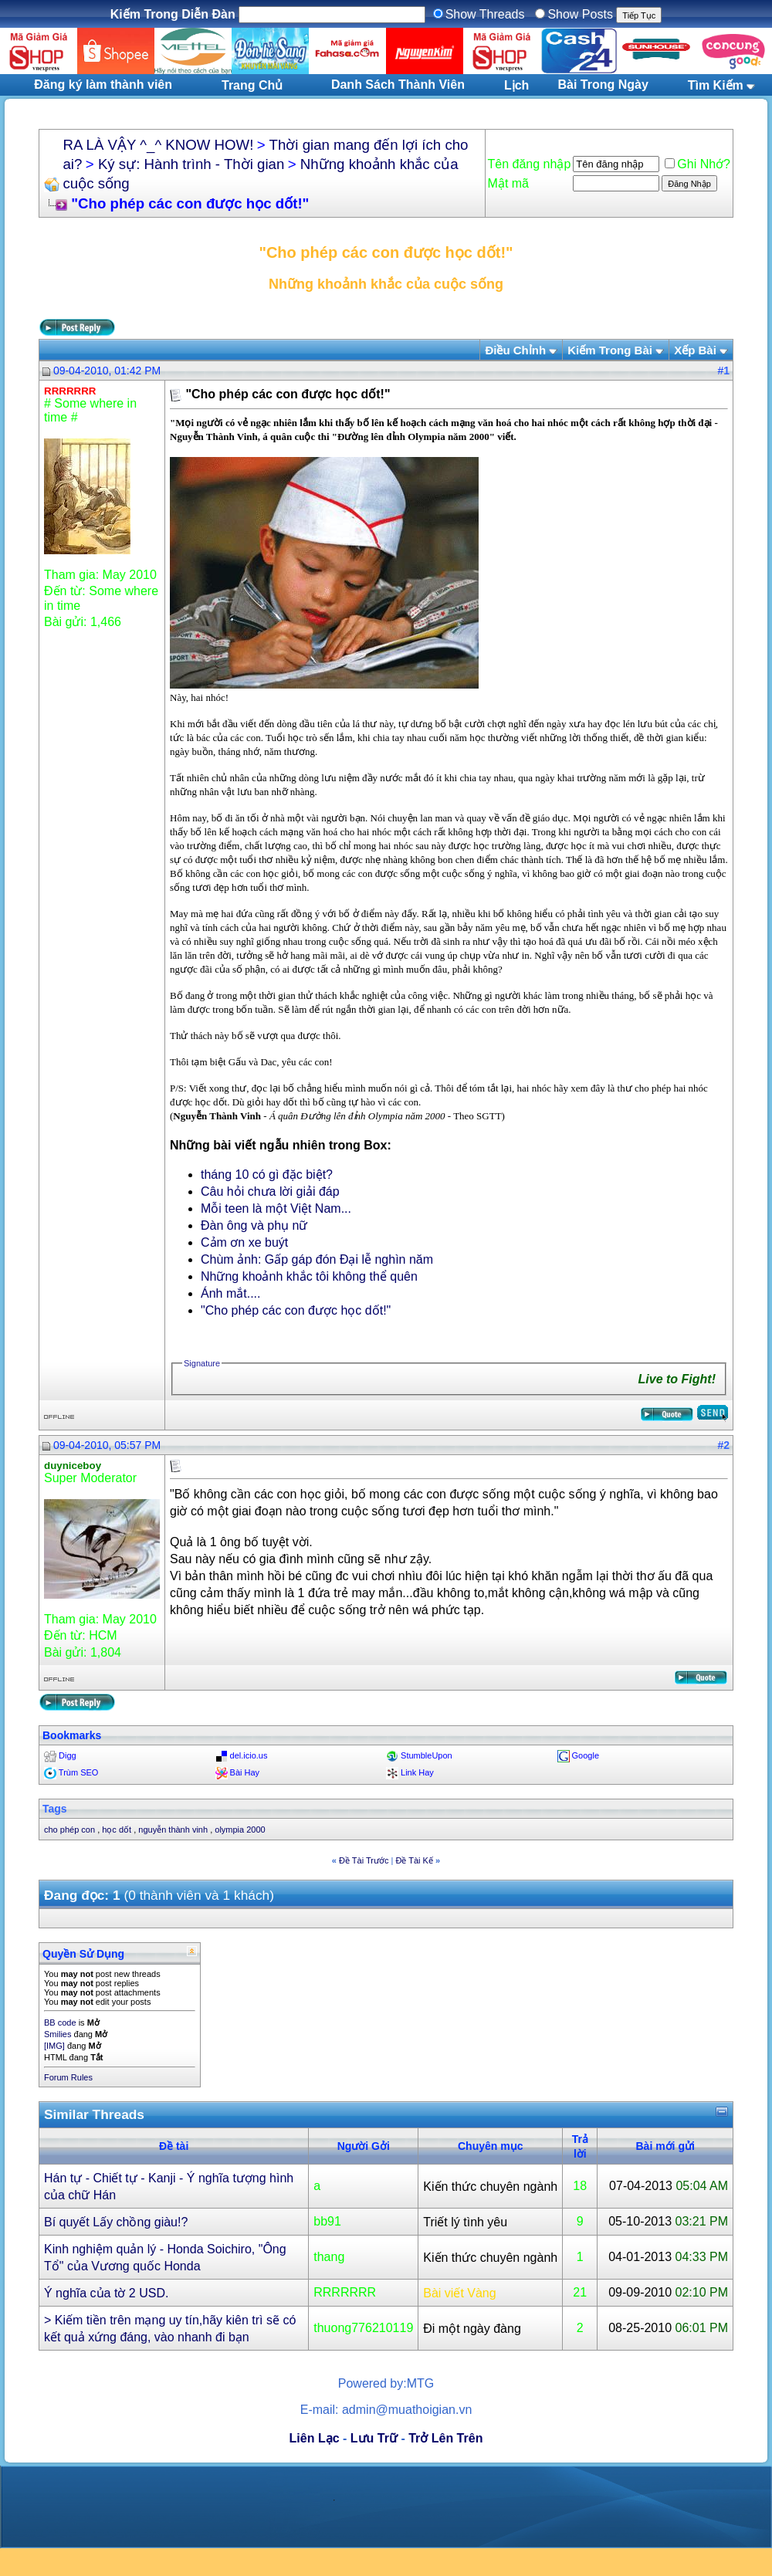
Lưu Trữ (374, 2438)
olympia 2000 (240, 1829)
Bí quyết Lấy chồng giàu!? (116, 2222)
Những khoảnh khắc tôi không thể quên (309, 1276)
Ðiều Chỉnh (515, 350)
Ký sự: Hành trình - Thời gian (191, 164)
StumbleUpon (426, 1755)
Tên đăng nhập (529, 164)
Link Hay (417, 1772)
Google (585, 1755)
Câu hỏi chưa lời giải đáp (270, 1191)
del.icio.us (249, 1755)
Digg (67, 1755)
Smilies (57, 2034)
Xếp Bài (695, 350)
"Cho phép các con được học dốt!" (296, 1310)
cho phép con (69, 1829)
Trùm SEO (79, 1772)
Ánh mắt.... (230, 1293)
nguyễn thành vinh (173, 1829)
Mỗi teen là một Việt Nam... (276, 1208)
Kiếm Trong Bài (609, 350)
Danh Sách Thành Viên (398, 84)
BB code (60, 2022)
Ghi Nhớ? (697, 164)
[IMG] (54, 2045)
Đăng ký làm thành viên (103, 84)
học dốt (116, 1829)
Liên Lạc (315, 2438)
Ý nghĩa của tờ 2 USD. (106, 2293)
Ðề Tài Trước (363, 1860)
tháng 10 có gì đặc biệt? (267, 1174)
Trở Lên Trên (445, 2438)
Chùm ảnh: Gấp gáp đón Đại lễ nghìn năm (317, 1259)
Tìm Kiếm (715, 85)
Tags (54, 1809)
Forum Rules (68, 2077)
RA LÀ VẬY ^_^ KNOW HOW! (158, 145)
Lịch (516, 85)
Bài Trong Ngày (603, 84)
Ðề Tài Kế (413, 1860)
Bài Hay (245, 1772)
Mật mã (508, 183)
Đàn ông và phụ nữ (254, 1225)
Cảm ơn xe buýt (244, 1242)
